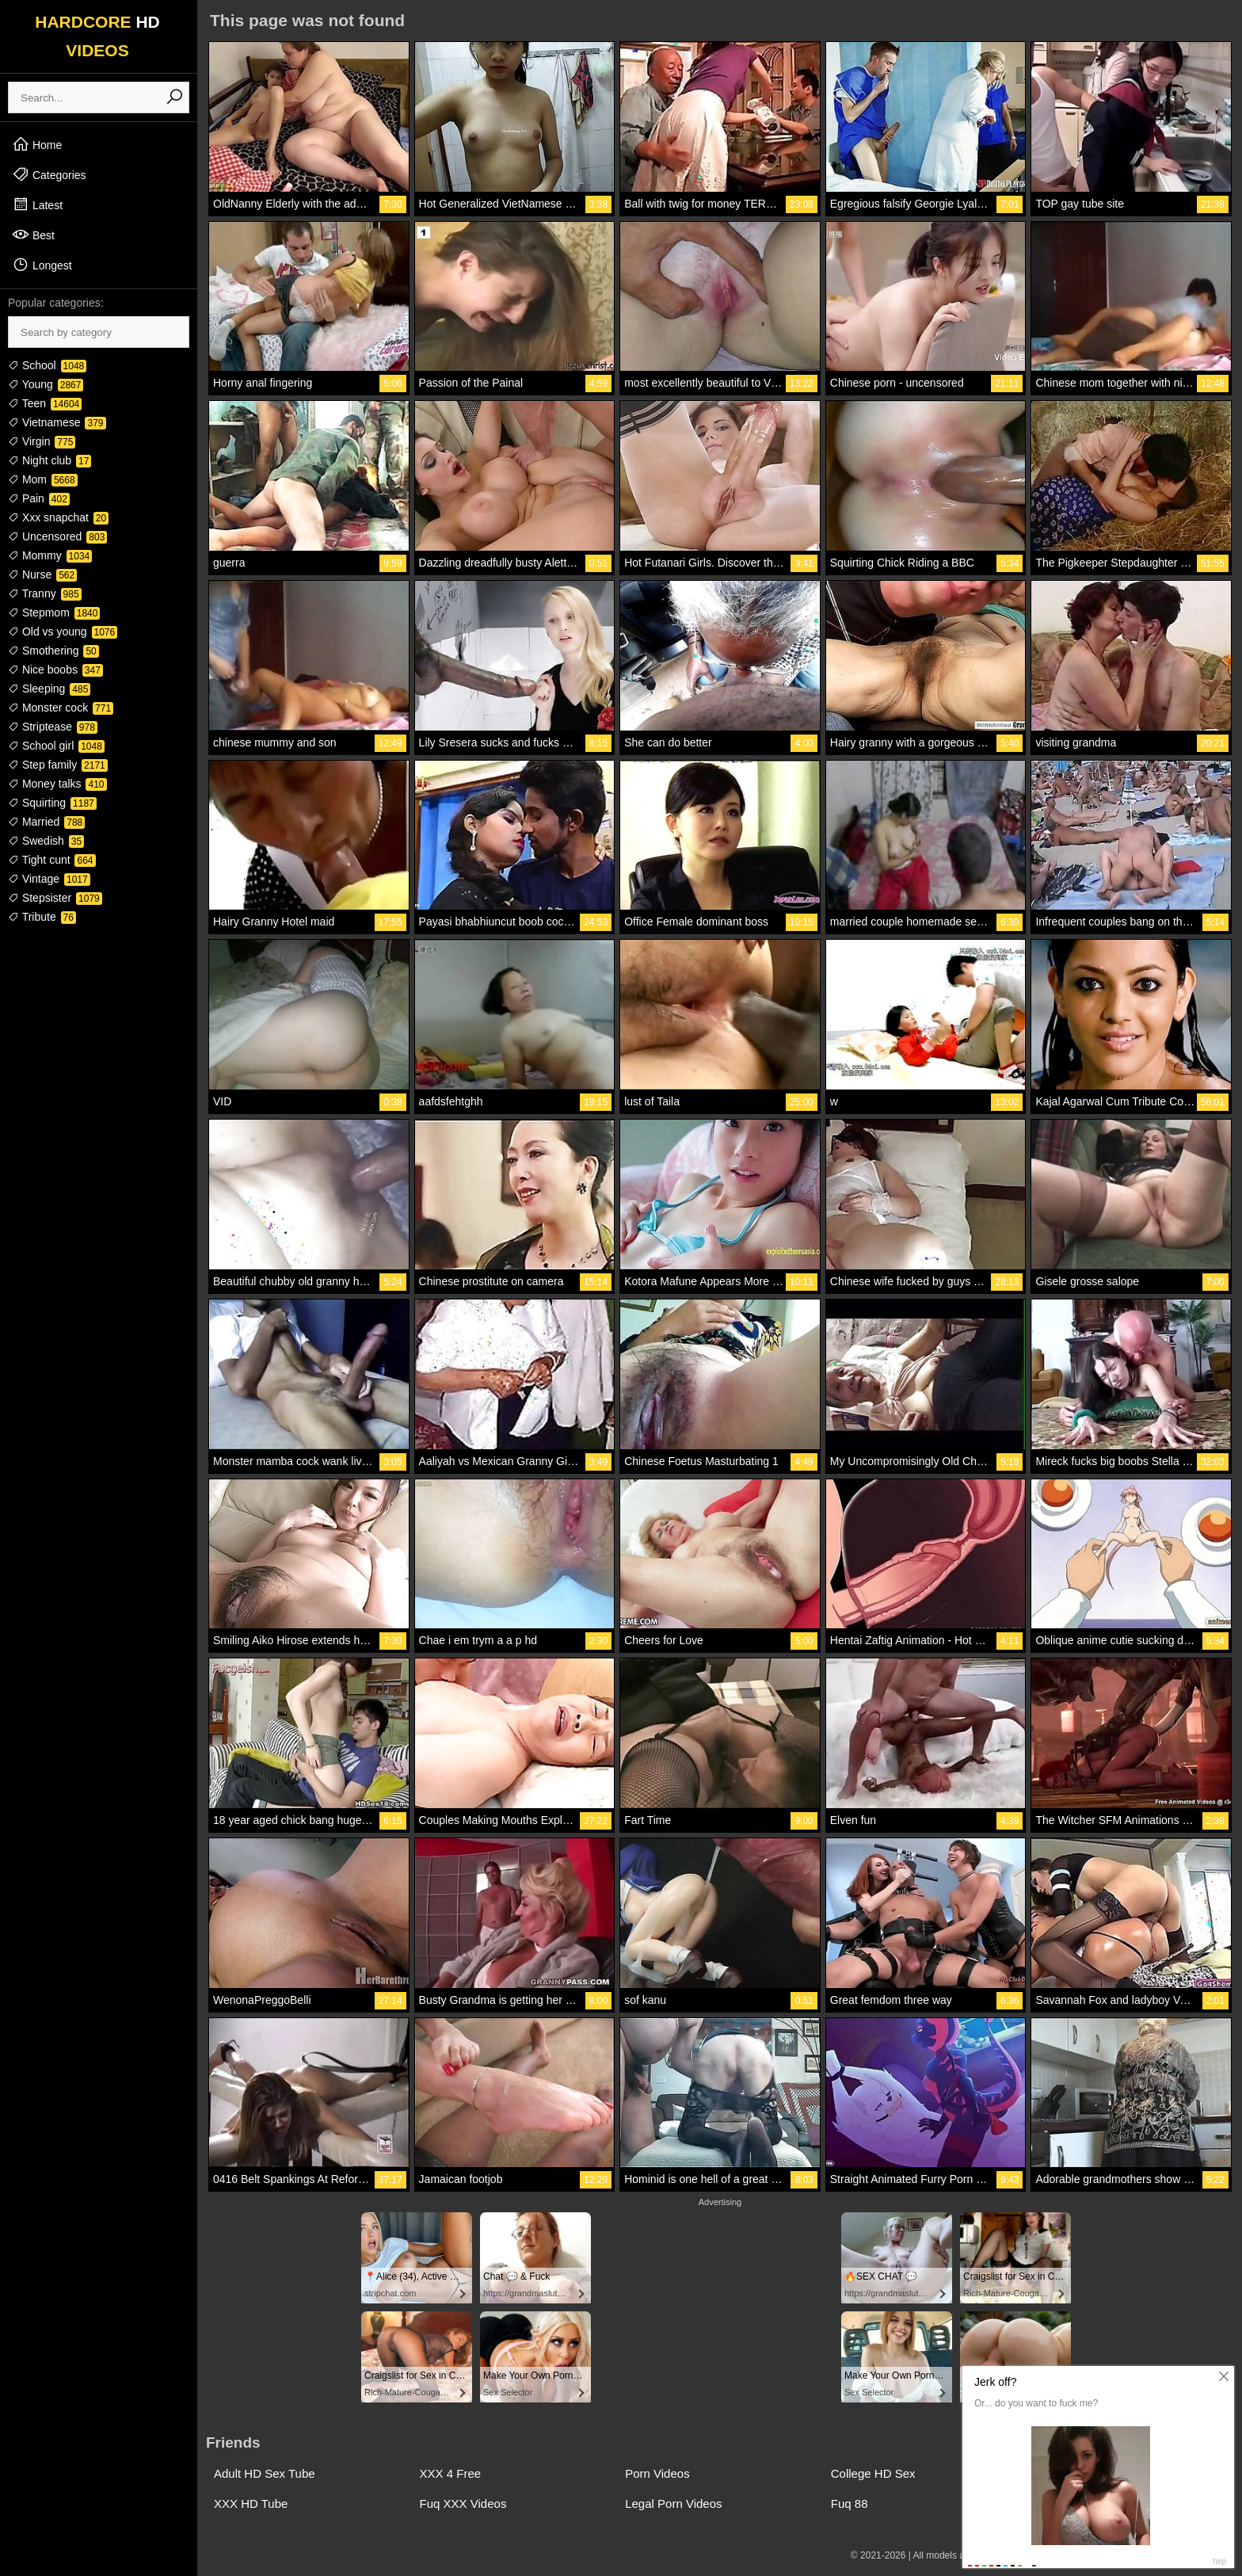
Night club (49, 460)
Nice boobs (55, 669)
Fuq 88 (849, 2503)
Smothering (53, 650)
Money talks (57, 783)
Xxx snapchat (58, 517)
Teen (45, 403)
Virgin (41, 441)
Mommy (50, 555)
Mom (43, 479)
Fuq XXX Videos (463, 2503)
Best (33, 234)
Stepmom (54, 612)
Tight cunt (52, 859)
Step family (58, 764)
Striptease (52, 726)
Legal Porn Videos (673, 2503)
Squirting (52, 802)
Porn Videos (657, 2473)
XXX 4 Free (451, 2473)
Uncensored (57, 536)
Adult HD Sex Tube (264, 2473)
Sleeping (49, 688)
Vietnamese (57, 422)
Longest (42, 264)
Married (46, 821)
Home (37, 144)
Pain (39, 498)
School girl (56, 745)
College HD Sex (873, 2473)
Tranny (45, 593)
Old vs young (62, 631)
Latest (37, 204)
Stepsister (55, 897)
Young (45, 384)
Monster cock (60, 707)
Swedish (46, 840)
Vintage (49, 878)
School (47, 365)
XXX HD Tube (251, 2503)
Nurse (42, 574)
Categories (49, 174)
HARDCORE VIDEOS (97, 36)
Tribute (42, 916)
